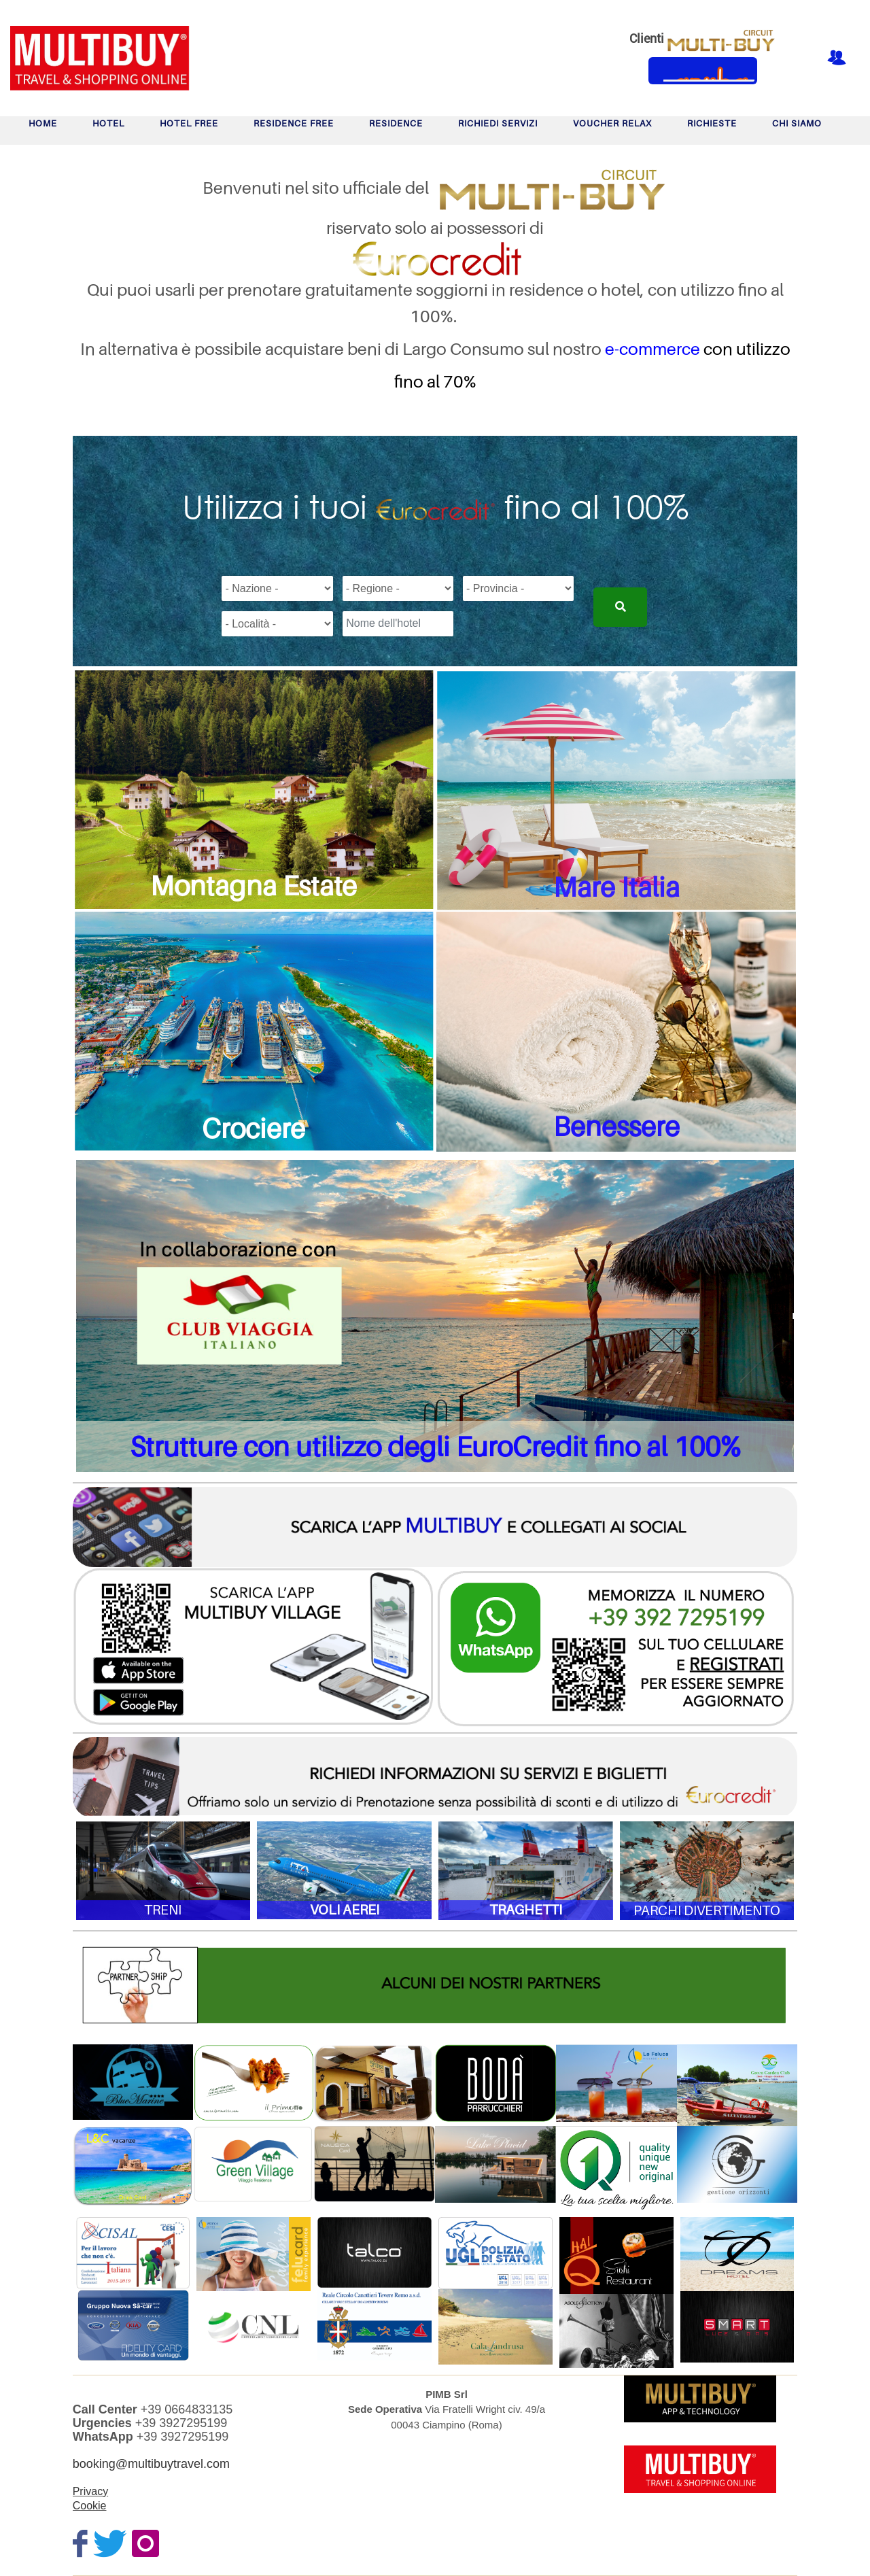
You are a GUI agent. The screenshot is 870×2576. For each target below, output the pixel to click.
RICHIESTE (712, 123)
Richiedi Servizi (498, 123)
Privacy (90, 2491)
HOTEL (108, 123)
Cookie (90, 2505)
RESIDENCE (396, 123)
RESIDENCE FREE (294, 123)
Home (43, 123)
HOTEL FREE (189, 123)
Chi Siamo (797, 123)
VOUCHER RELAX (612, 123)
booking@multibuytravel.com (151, 2464)
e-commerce (652, 349)
